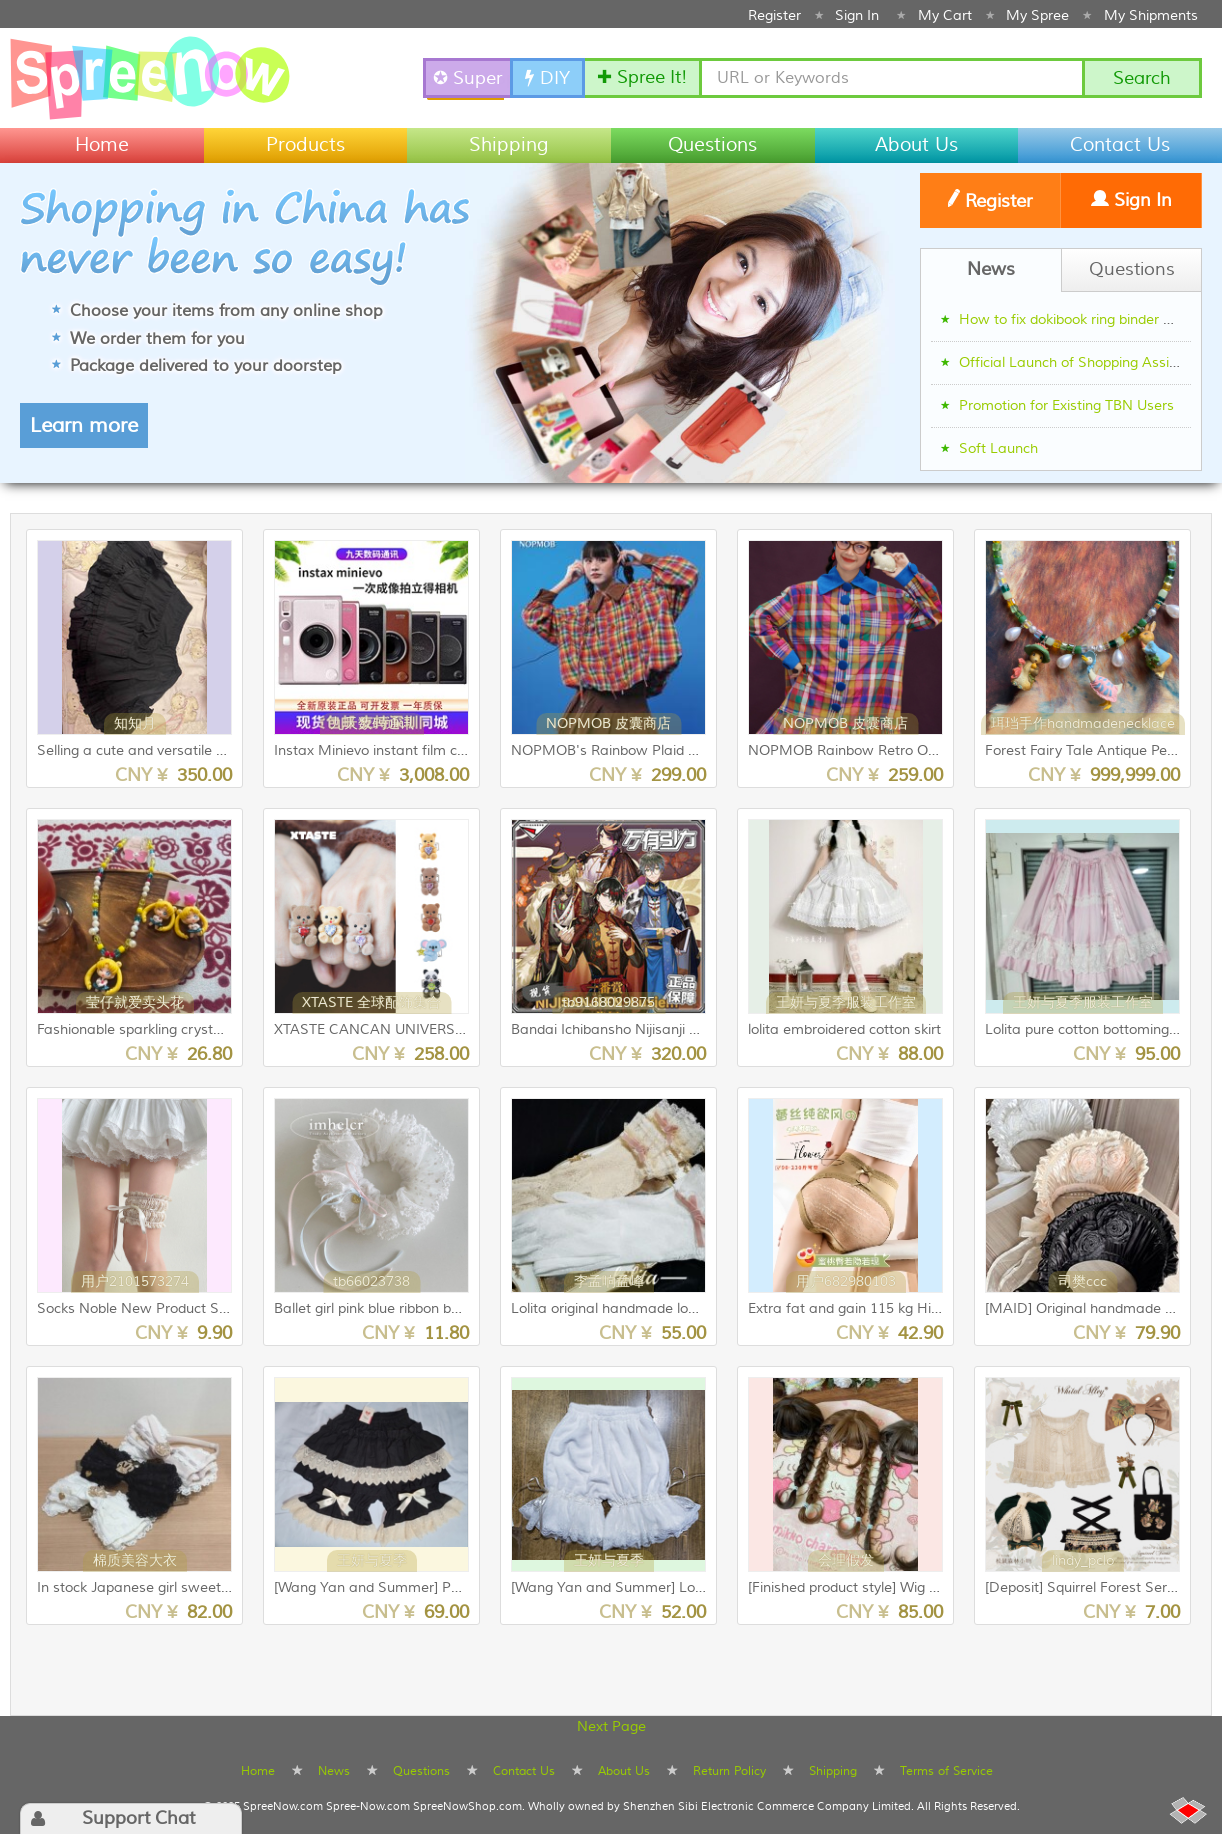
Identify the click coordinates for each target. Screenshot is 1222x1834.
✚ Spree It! (642, 77)
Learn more (84, 425)
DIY (547, 78)
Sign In (857, 16)
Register (774, 16)
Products (305, 145)
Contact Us (1120, 145)
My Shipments (1151, 16)
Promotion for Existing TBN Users (1066, 406)
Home (102, 145)
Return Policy (729, 1771)
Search (1142, 78)
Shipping (509, 145)
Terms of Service (946, 1771)
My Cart (945, 16)
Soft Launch (998, 449)
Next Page (611, 1727)
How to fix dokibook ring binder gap (1073, 320)
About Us (916, 145)
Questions (712, 145)
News (334, 1771)
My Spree (1037, 16)
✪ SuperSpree (469, 78)
